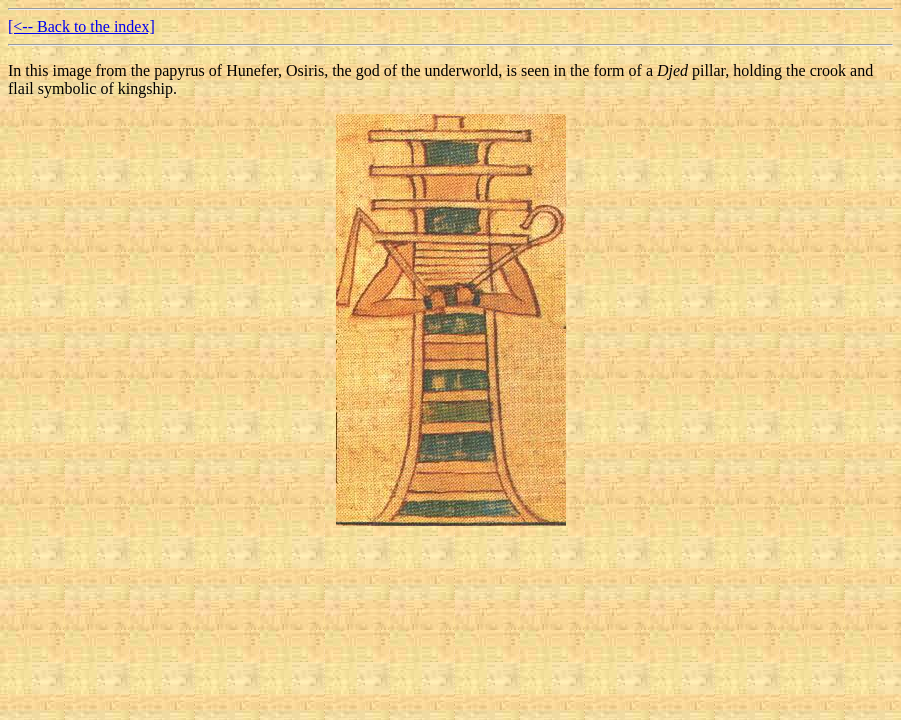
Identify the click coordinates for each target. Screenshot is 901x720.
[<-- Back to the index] (81, 26)
